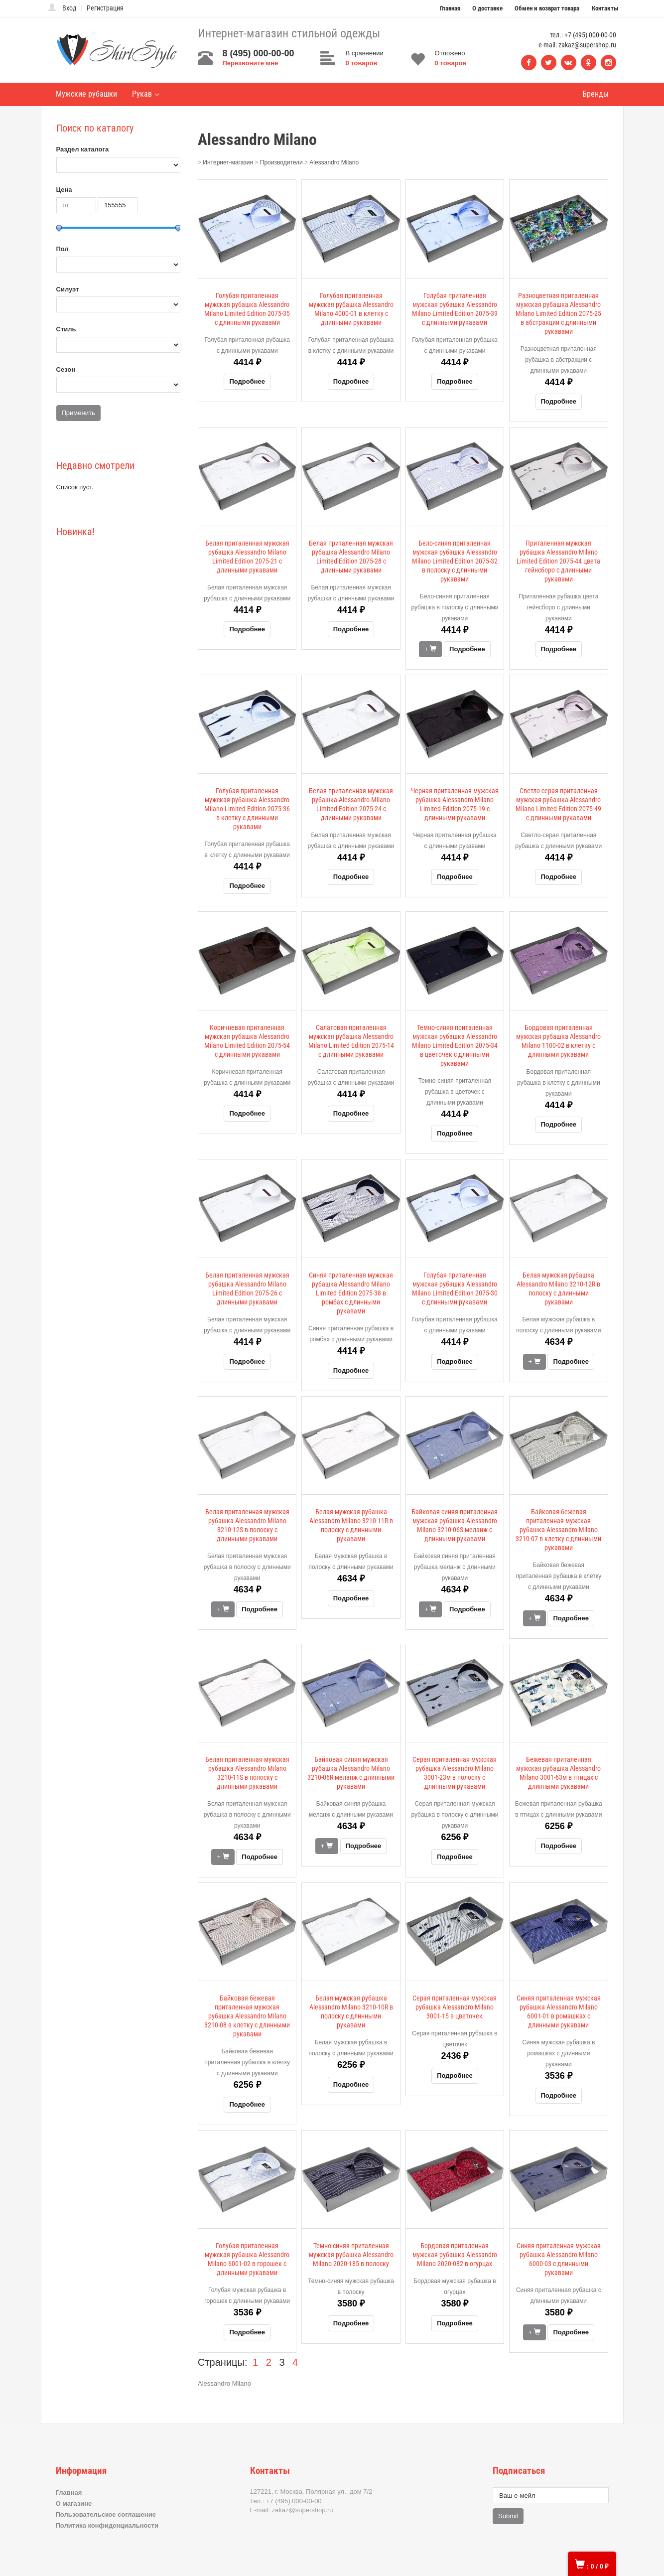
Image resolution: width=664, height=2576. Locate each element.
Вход (69, 8)
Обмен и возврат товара (547, 8)
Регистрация (105, 8)
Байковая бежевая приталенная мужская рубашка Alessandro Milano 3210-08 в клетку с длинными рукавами (247, 2016)
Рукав (146, 94)
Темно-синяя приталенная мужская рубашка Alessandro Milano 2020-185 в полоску (351, 2255)
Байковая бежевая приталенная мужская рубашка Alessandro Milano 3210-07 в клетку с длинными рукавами (558, 1530)
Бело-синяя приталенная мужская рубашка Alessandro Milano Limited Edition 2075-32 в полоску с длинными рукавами (455, 561)
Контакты (605, 8)
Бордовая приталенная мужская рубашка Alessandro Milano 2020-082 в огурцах (454, 2255)
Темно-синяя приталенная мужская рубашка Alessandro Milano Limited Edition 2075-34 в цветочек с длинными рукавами (455, 1045)
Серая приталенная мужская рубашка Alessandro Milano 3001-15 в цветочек (454, 2007)
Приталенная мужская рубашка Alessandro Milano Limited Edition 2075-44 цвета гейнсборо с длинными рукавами (558, 561)
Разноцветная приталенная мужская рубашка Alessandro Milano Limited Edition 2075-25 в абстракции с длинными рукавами (558, 313)
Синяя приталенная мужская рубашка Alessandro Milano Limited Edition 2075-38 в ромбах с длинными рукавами (351, 1293)
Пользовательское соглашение (106, 2514)
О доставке (487, 8)
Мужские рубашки (86, 94)
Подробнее (247, 381)
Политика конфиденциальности (107, 2525)
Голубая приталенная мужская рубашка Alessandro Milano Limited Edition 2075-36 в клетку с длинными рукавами (247, 809)
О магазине (74, 2503)
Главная (450, 8)
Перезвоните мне (250, 63)
